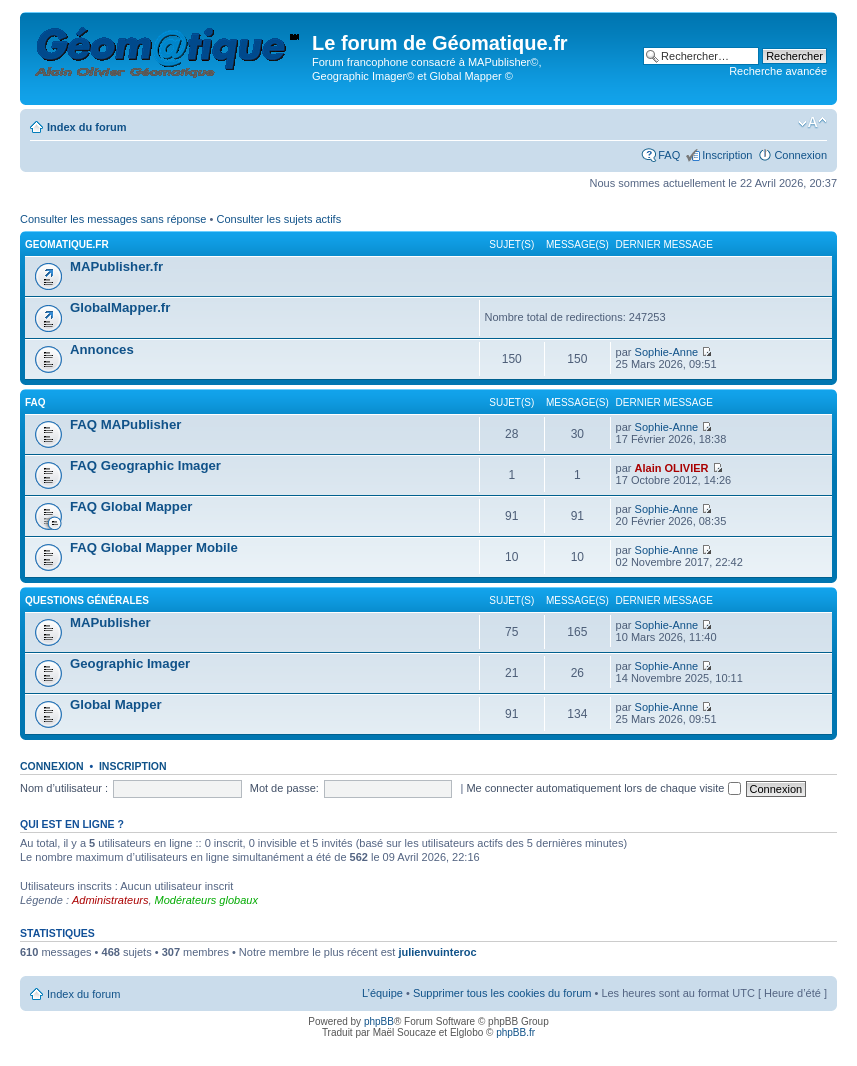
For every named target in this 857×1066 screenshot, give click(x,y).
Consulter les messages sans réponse (113, 219)
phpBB (379, 1021)
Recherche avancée (778, 71)
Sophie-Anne (667, 352)
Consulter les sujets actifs (278, 219)
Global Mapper (116, 704)
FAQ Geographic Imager (145, 465)
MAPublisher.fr (116, 266)
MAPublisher (110, 622)
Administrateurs (110, 900)
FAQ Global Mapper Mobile (154, 547)
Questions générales (87, 600)
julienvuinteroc (437, 952)
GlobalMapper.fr (120, 307)
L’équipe (382, 993)
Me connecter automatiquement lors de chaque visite (603, 788)
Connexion (800, 155)
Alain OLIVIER (672, 468)
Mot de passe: (284, 788)
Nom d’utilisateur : (64, 788)
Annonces (102, 349)
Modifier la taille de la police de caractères (812, 123)
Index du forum (86, 127)
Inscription (727, 155)
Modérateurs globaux (206, 900)
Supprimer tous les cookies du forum (502, 993)
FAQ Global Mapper (131, 506)
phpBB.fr (515, 1032)
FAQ (669, 155)
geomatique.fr (67, 244)
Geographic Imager (130, 663)
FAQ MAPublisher (125, 424)
